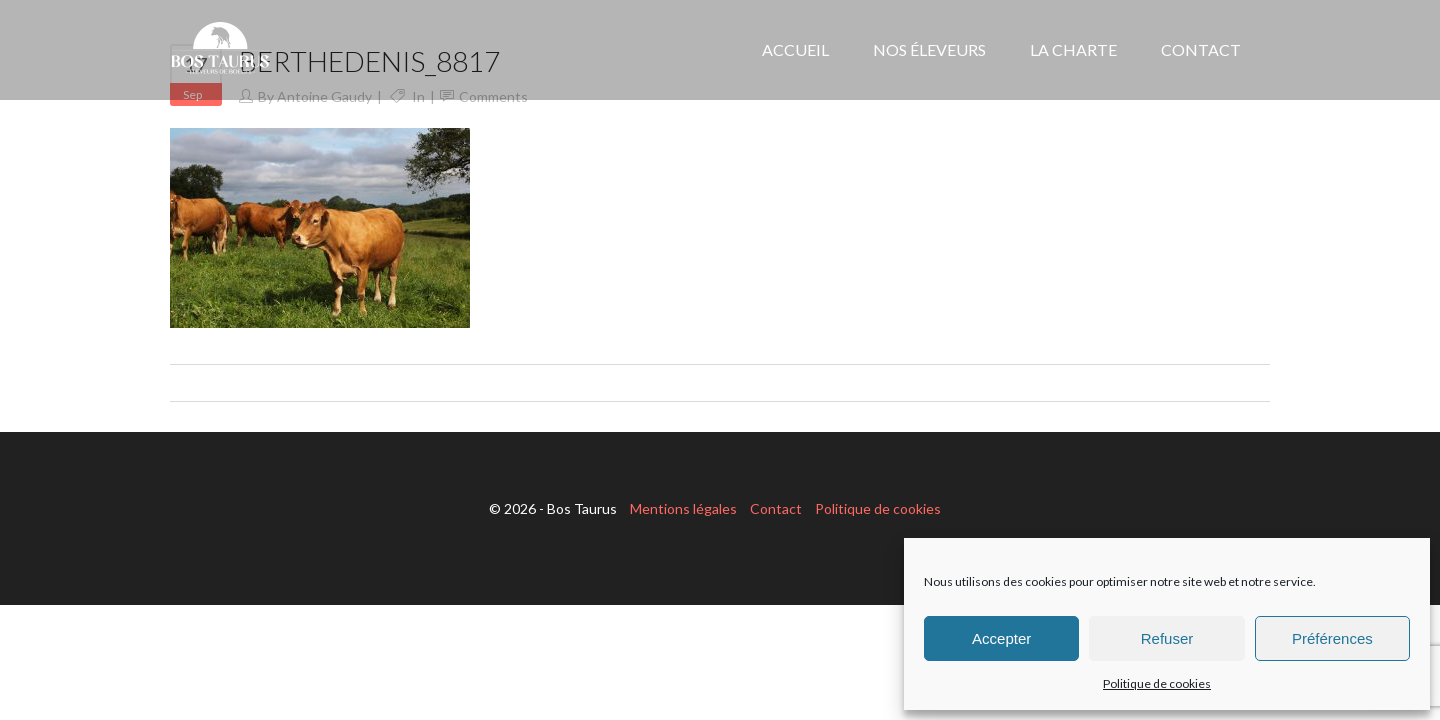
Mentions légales (683, 508)
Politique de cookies (1157, 683)
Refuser (1167, 638)
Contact (776, 508)
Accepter (1001, 638)
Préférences (1332, 638)
